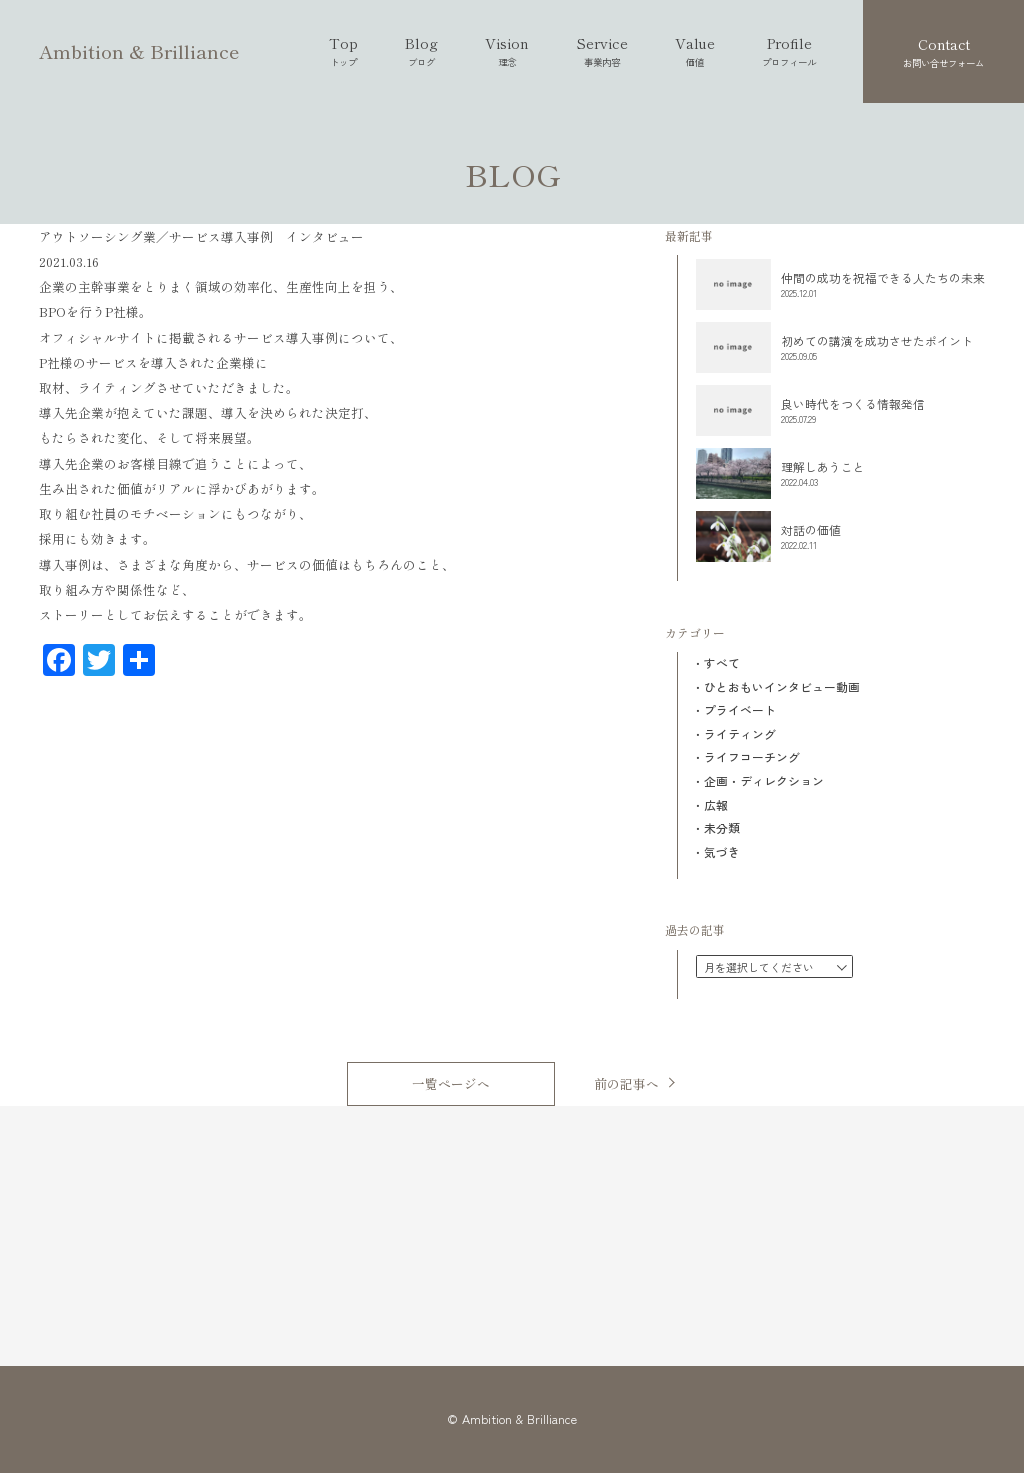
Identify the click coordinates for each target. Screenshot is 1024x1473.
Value (695, 51)
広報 (716, 805)
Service (602, 51)
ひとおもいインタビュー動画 (782, 687)
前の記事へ (626, 1082)
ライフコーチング (752, 757)
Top (343, 51)
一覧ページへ (451, 1083)
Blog (421, 51)
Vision (507, 51)
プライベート (740, 710)
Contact (943, 52)
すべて (722, 663)
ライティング (740, 734)
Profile (789, 51)
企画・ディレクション (764, 781)
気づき (722, 852)
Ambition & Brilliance (139, 50)
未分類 (722, 828)
